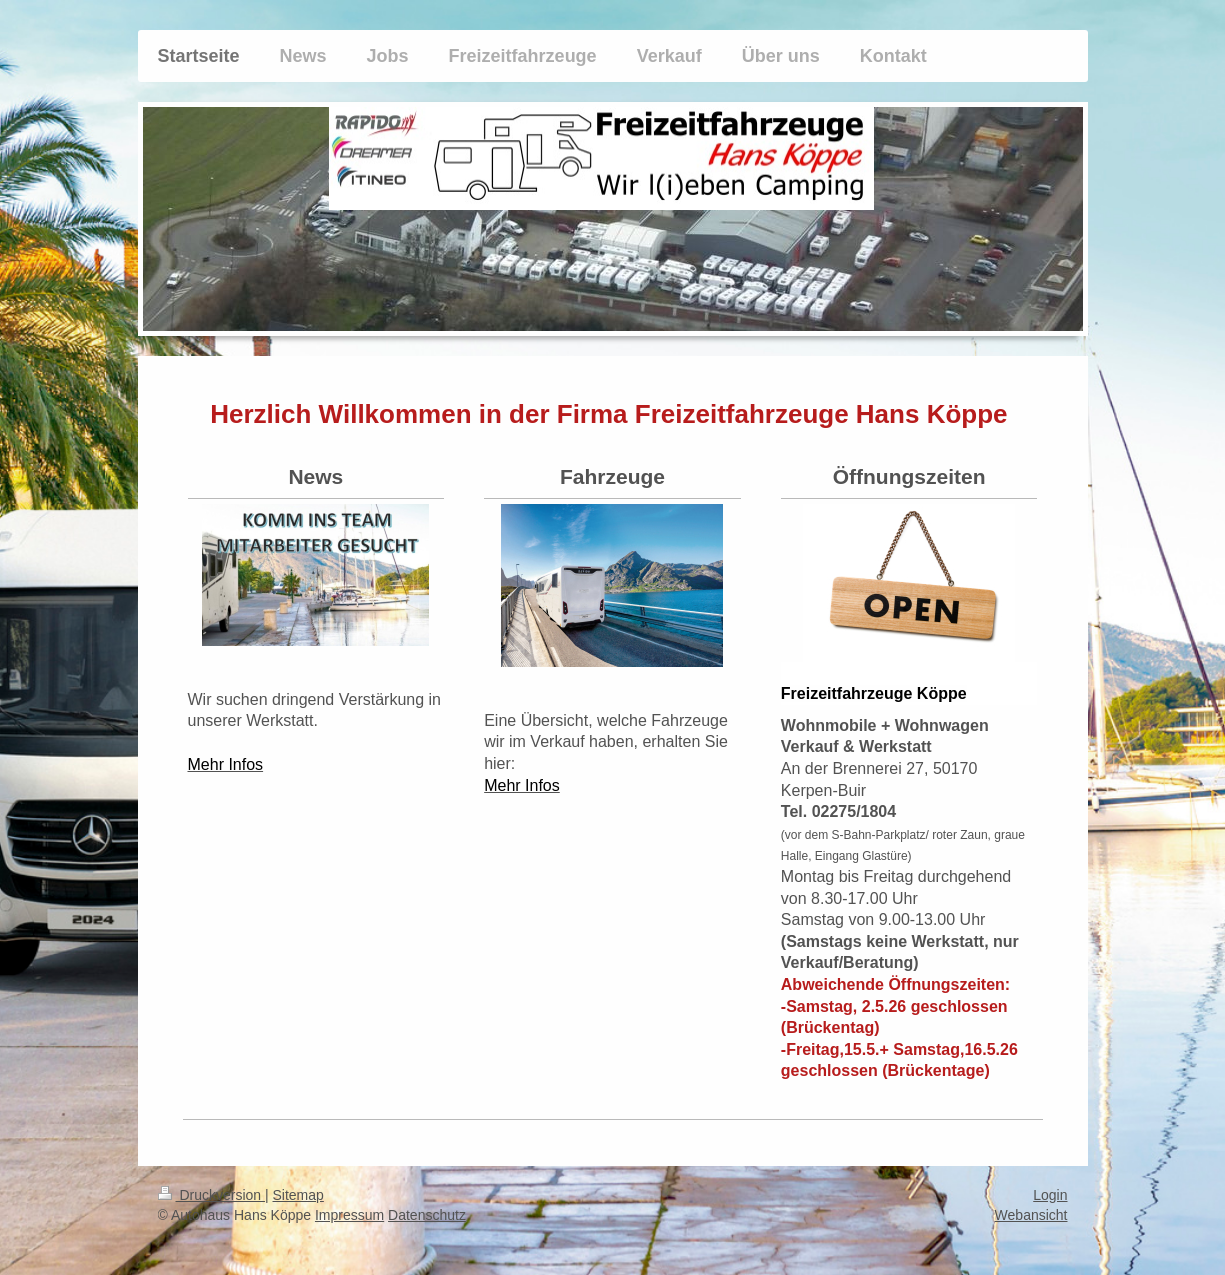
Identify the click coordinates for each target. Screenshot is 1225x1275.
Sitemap (298, 1195)
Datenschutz (427, 1215)
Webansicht (1031, 1215)
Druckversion (211, 1195)
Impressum (349, 1215)
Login (1050, 1195)
